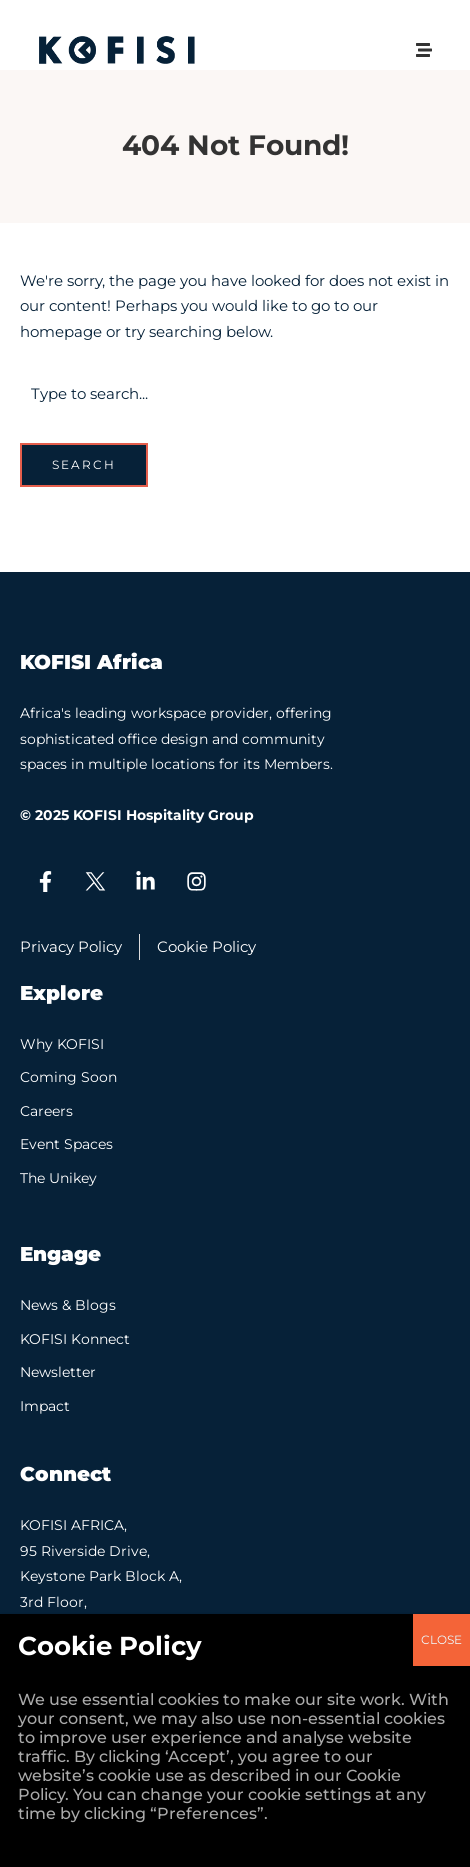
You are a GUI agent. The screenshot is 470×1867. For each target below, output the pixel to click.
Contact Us (60, 1661)
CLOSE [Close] (441, 864)
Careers (46, 1111)
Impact (45, 1406)
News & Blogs (68, 1305)
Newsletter (58, 1372)
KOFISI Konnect (75, 1339)
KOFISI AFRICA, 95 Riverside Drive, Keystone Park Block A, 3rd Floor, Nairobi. (101, 1576)
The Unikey (58, 1178)
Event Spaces (66, 1144)
